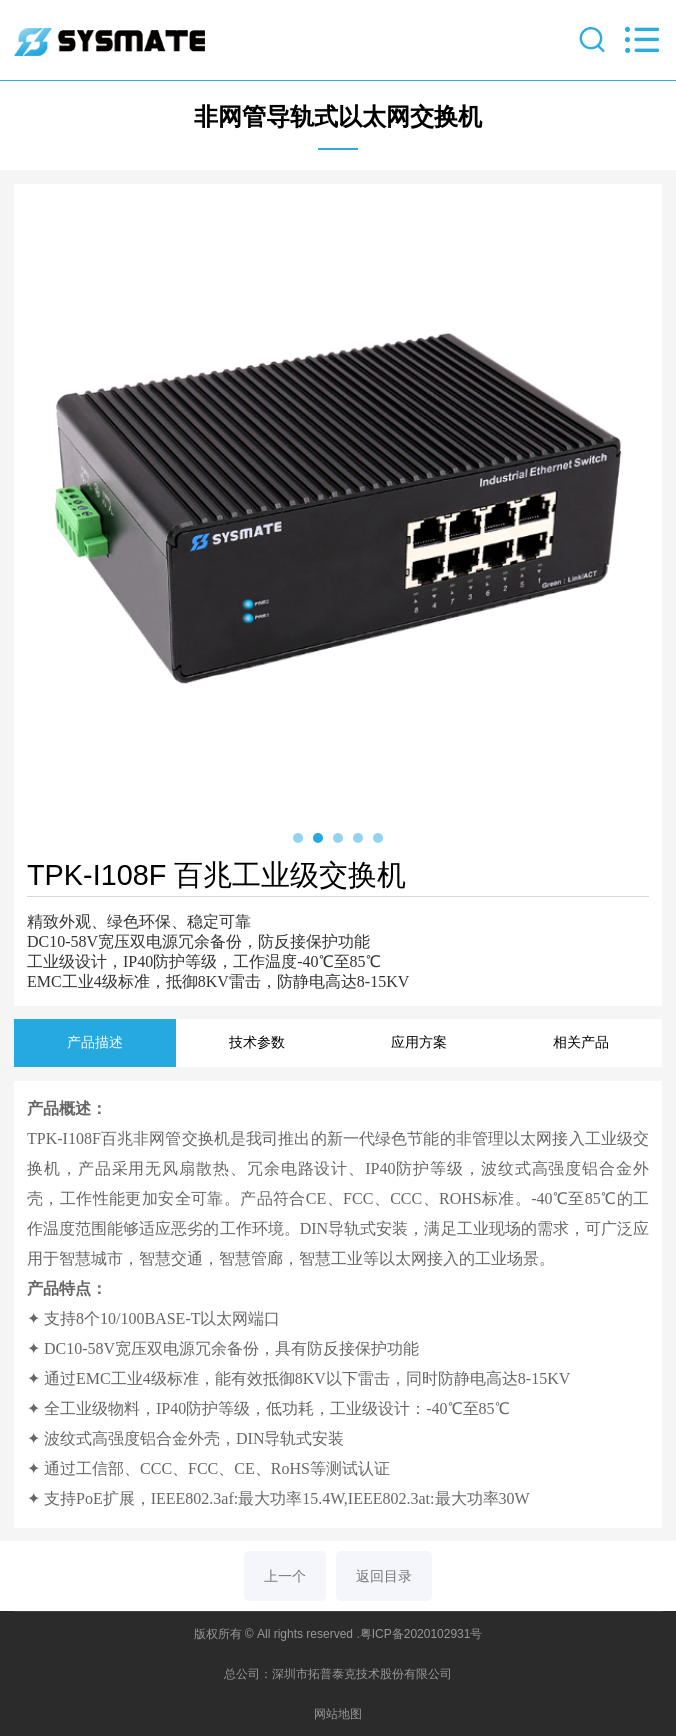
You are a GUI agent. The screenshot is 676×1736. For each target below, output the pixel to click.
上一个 (285, 1576)
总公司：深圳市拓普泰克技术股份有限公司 (338, 1674)
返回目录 (384, 1576)
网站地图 (338, 1714)
